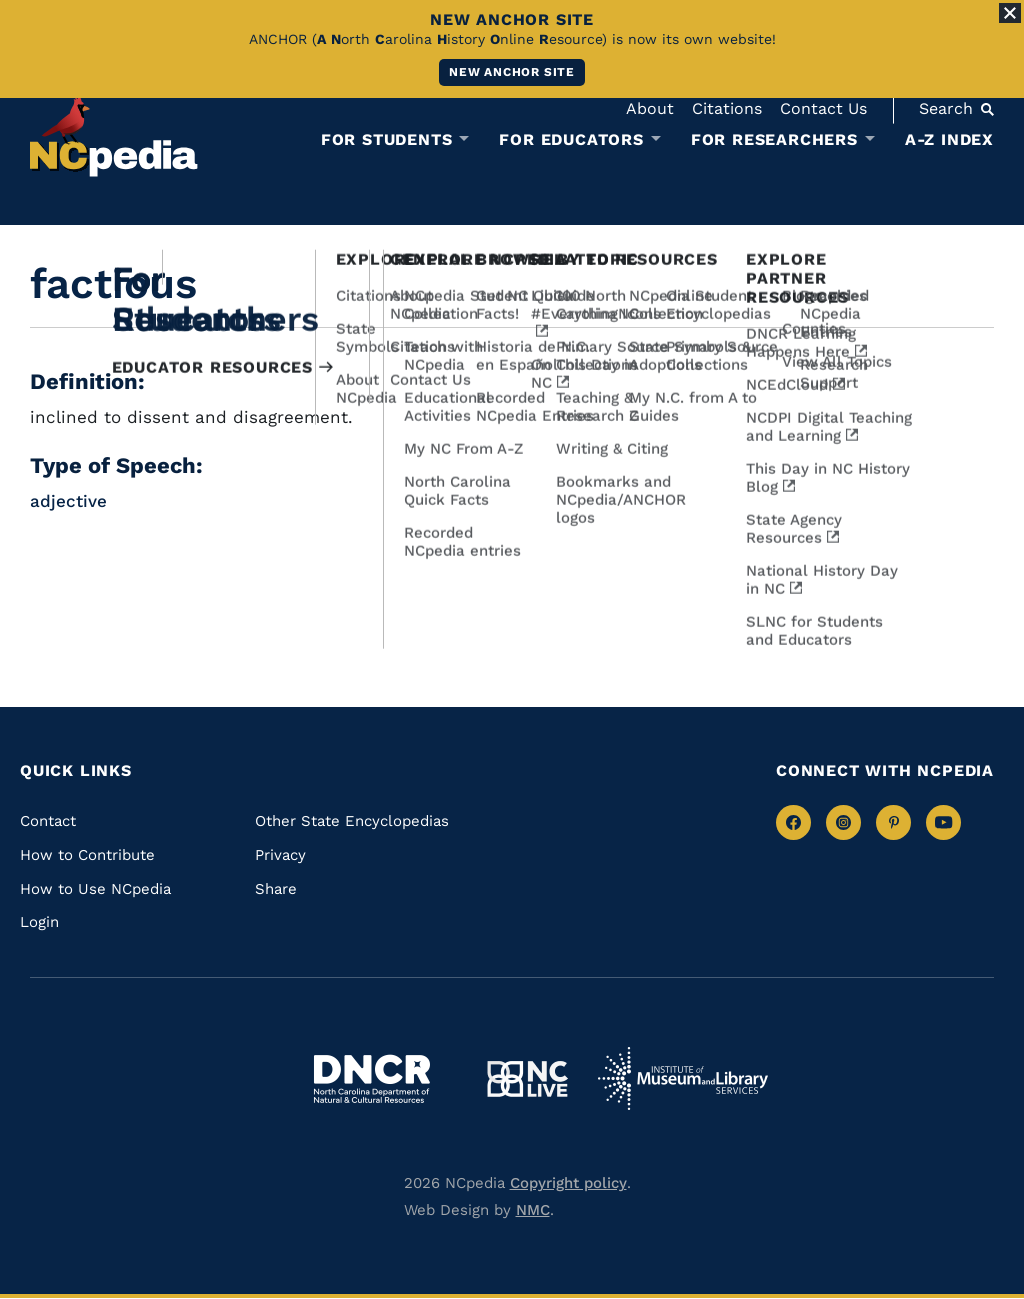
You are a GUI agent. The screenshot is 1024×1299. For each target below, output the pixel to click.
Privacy (280, 855)
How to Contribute (87, 855)
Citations (727, 108)
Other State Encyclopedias (352, 821)
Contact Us (823, 108)
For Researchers (774, 140)
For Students (387, 140)
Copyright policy (568, 1183)
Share (276, 889)
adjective (68, 501)
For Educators (571, 140)
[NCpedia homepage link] (114, 134)
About (650, 108)
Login (39, 922)
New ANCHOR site (512, 72)
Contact (48, 821)
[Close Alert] (1010, 13)
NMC (533, 1210)
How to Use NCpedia (95, 889)
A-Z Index (949, 139)
